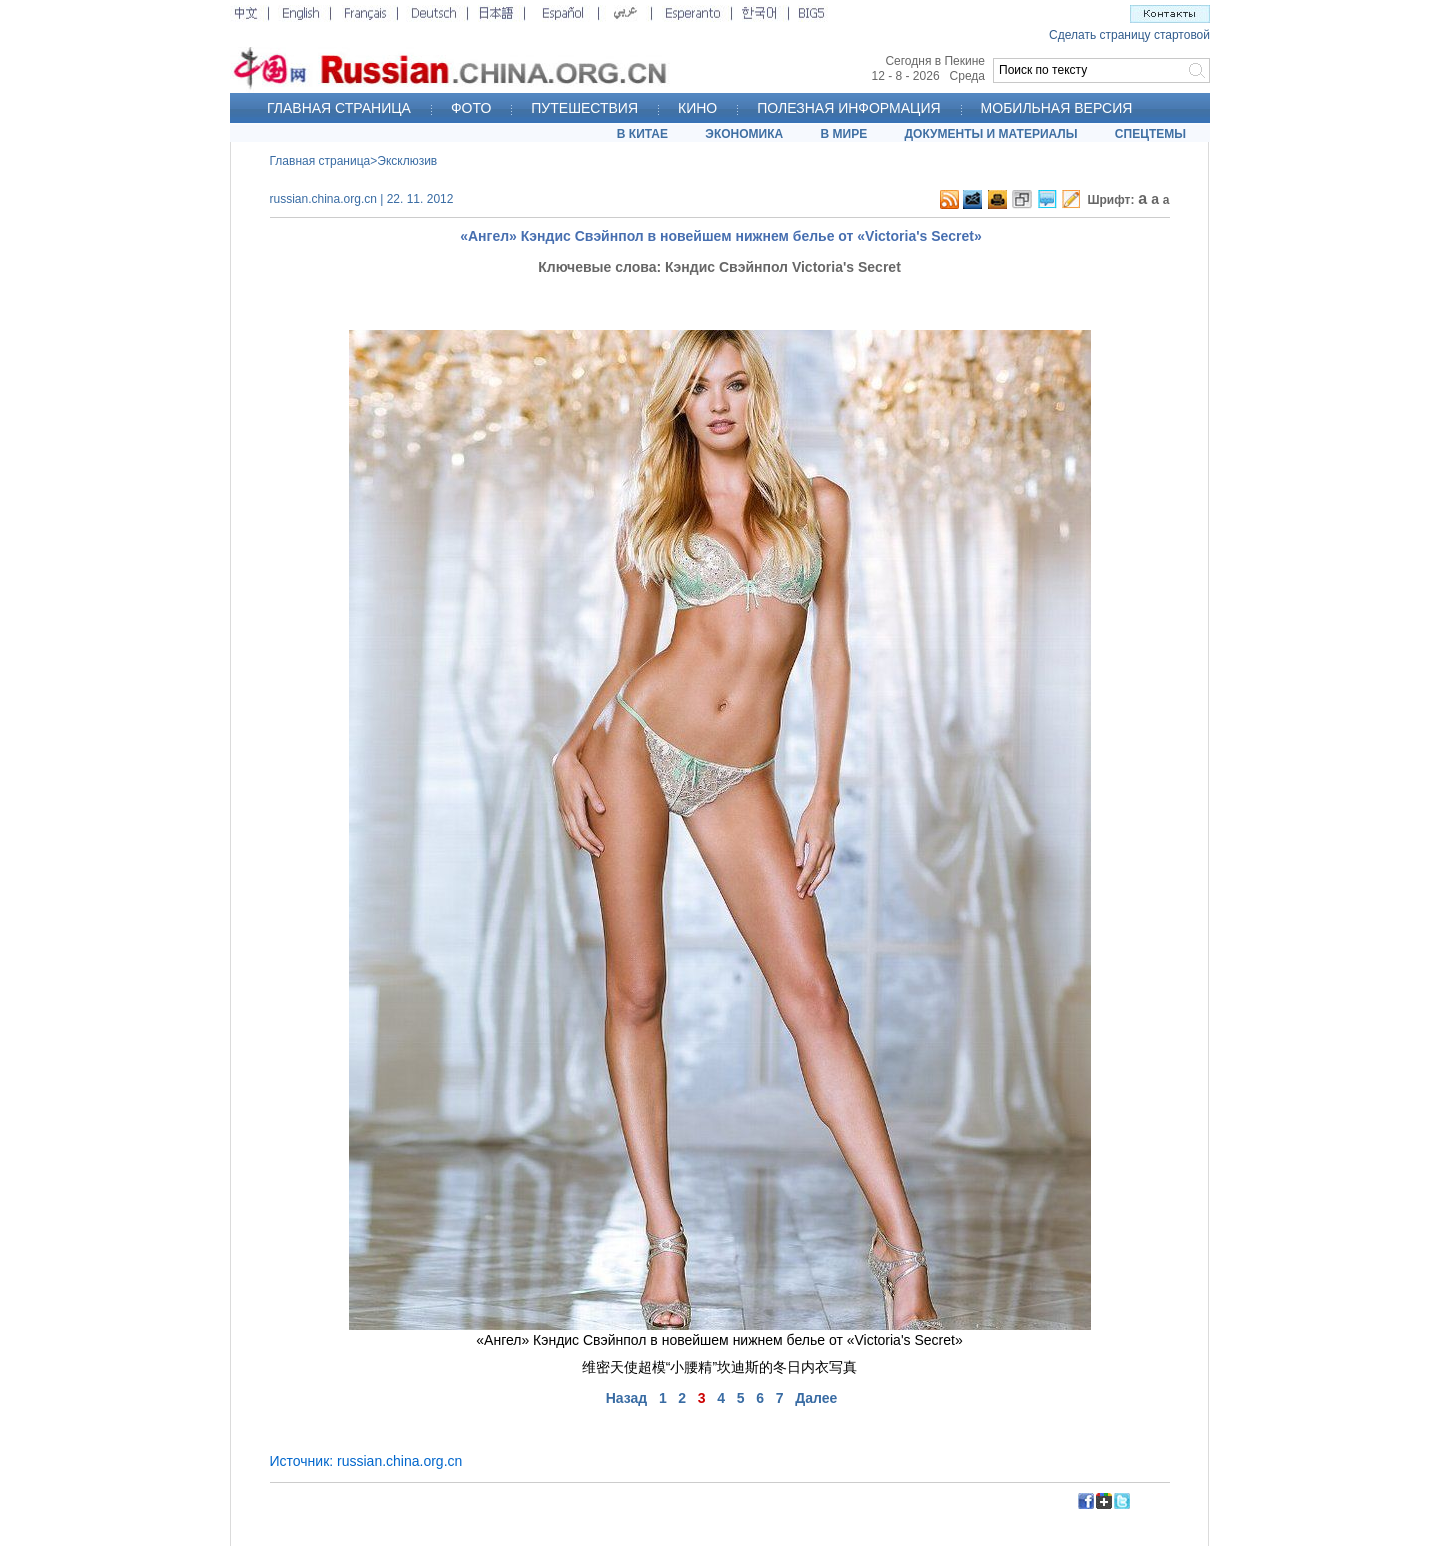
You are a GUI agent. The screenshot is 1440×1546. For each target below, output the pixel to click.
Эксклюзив (407, 161)
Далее (816, 1398)
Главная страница (320, 161)
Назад (627, 1398)
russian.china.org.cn (399, 1461)
